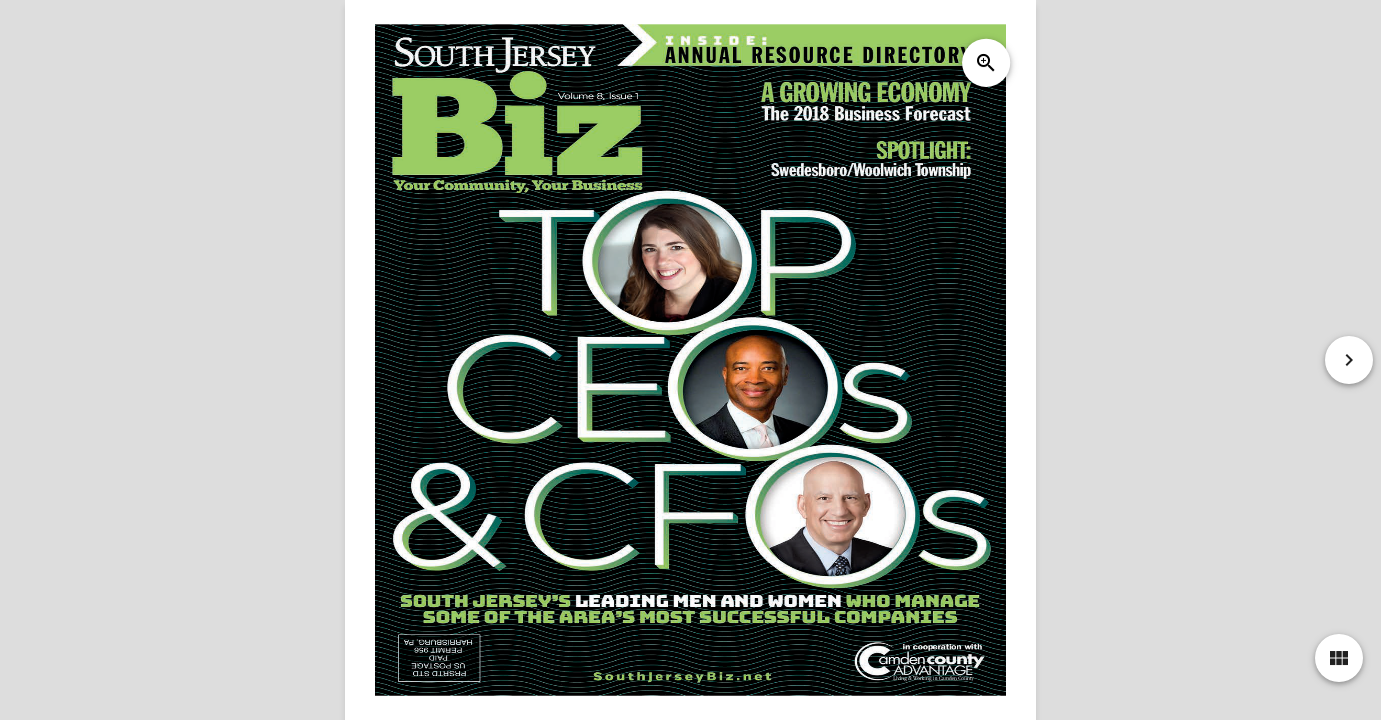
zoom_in (986, 63)
